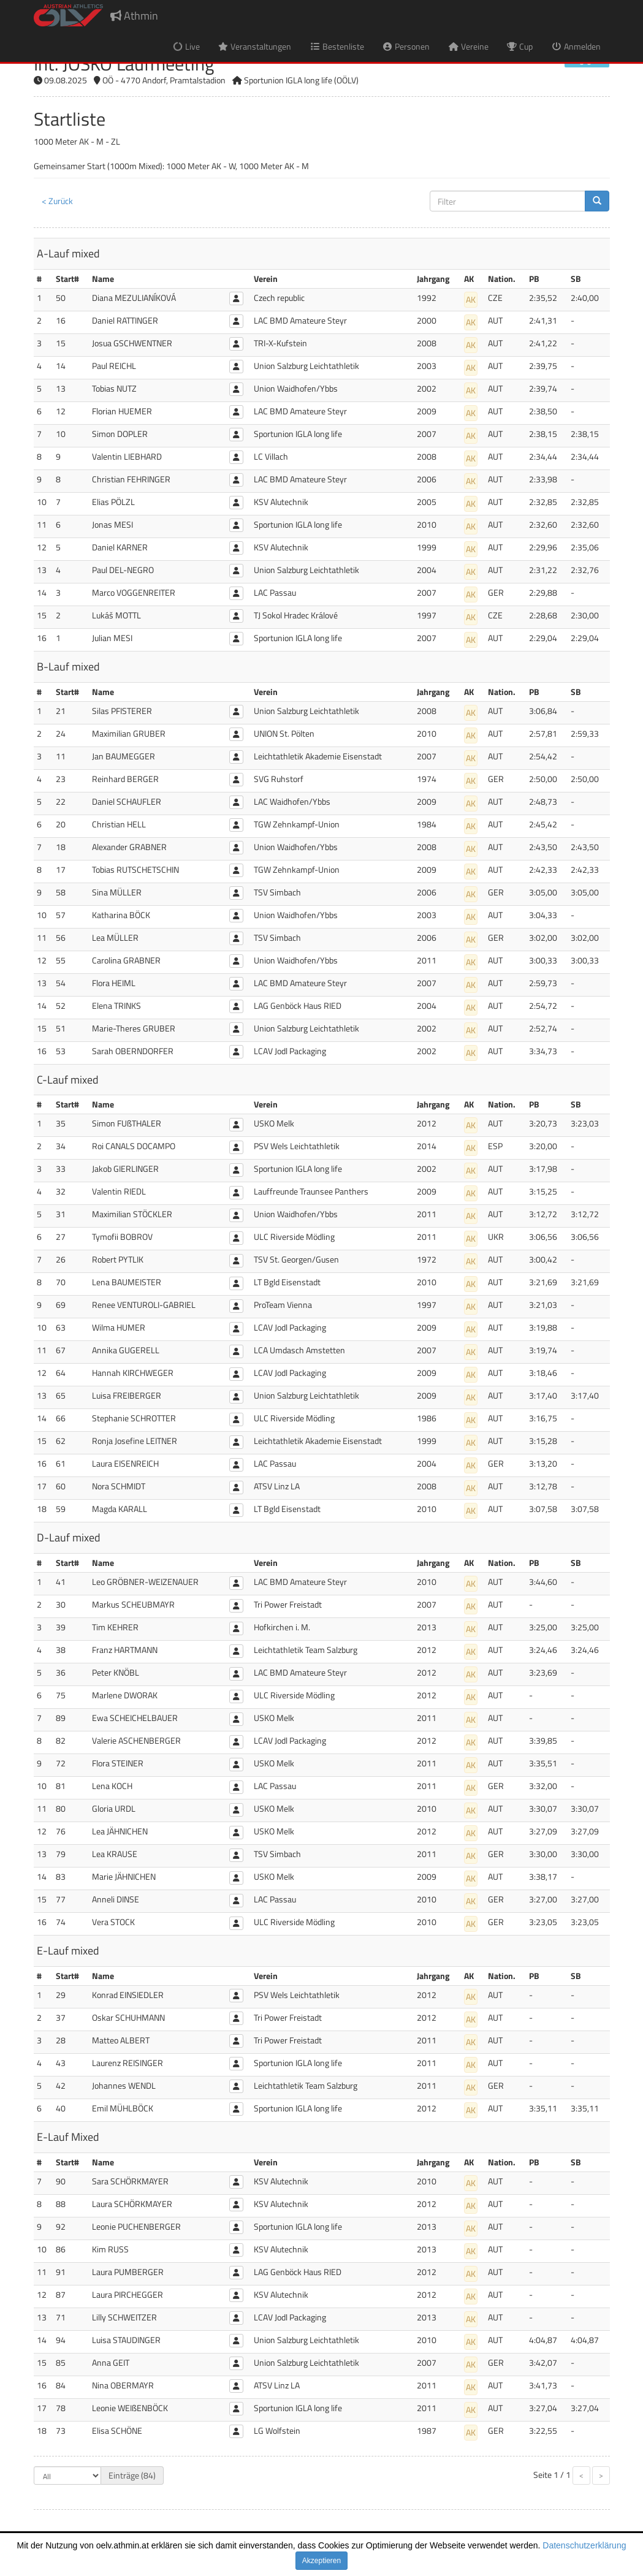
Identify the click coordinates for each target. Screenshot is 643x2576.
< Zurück (57, 200)
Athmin (134, 15)
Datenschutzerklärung (584, 2545)
